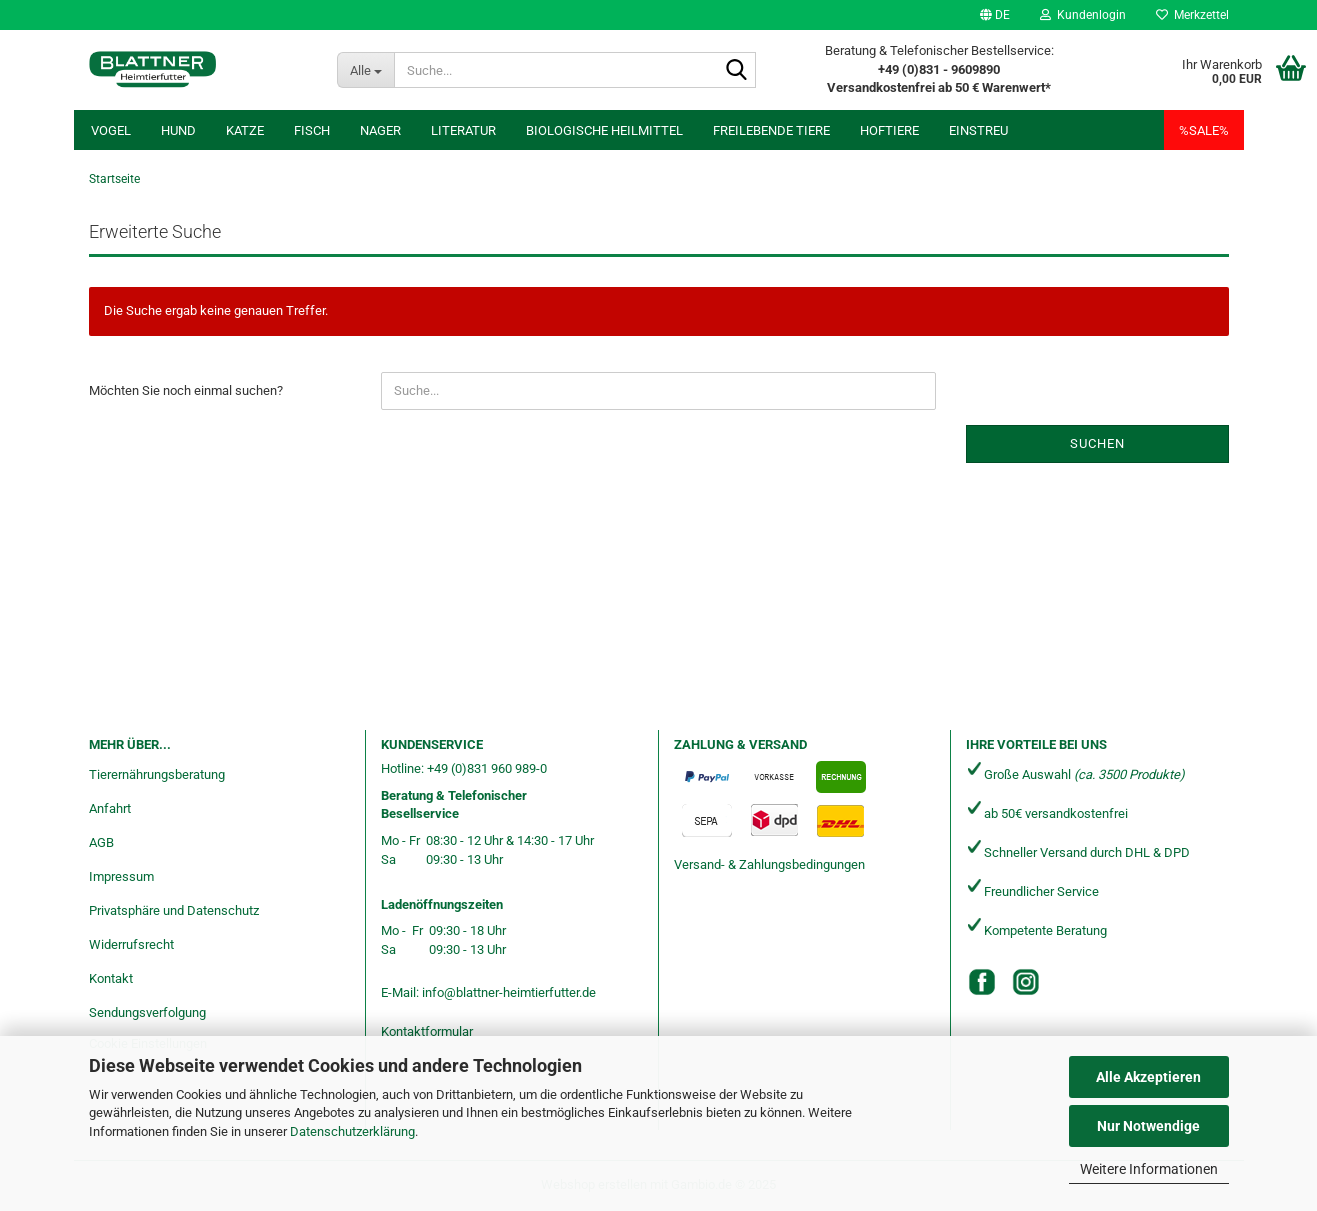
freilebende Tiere (771, 130)
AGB (101, 842)
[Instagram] (1026, 982)
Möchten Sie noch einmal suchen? (186, 390)
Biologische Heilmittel (604, 130)
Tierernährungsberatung (157, 774)
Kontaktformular (427, 1031)
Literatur (463, 130)
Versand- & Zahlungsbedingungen (769, 864)
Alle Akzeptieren (1148, 1077)
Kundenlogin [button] (1083, 15)
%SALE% (1204, 130)
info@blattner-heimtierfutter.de (509, 992)
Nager (380, 130)
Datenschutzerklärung (352, 1131)
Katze (245, 130)
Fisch (312, 130)
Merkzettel (1192, 15)
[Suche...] (365, 70)
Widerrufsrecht (131, 944)
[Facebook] (982, 982)
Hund (178, 130)
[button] (995, 15)
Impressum (121, 876)
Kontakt (111, 978)
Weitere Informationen (1149, 1169)
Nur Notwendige (1148, 1126)
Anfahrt (110, 808)
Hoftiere (889, 130)
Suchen (1097, 443)
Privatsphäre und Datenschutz (174, 910)
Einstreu (978, 130)
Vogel (111, 130)
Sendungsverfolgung (147, 1012)
